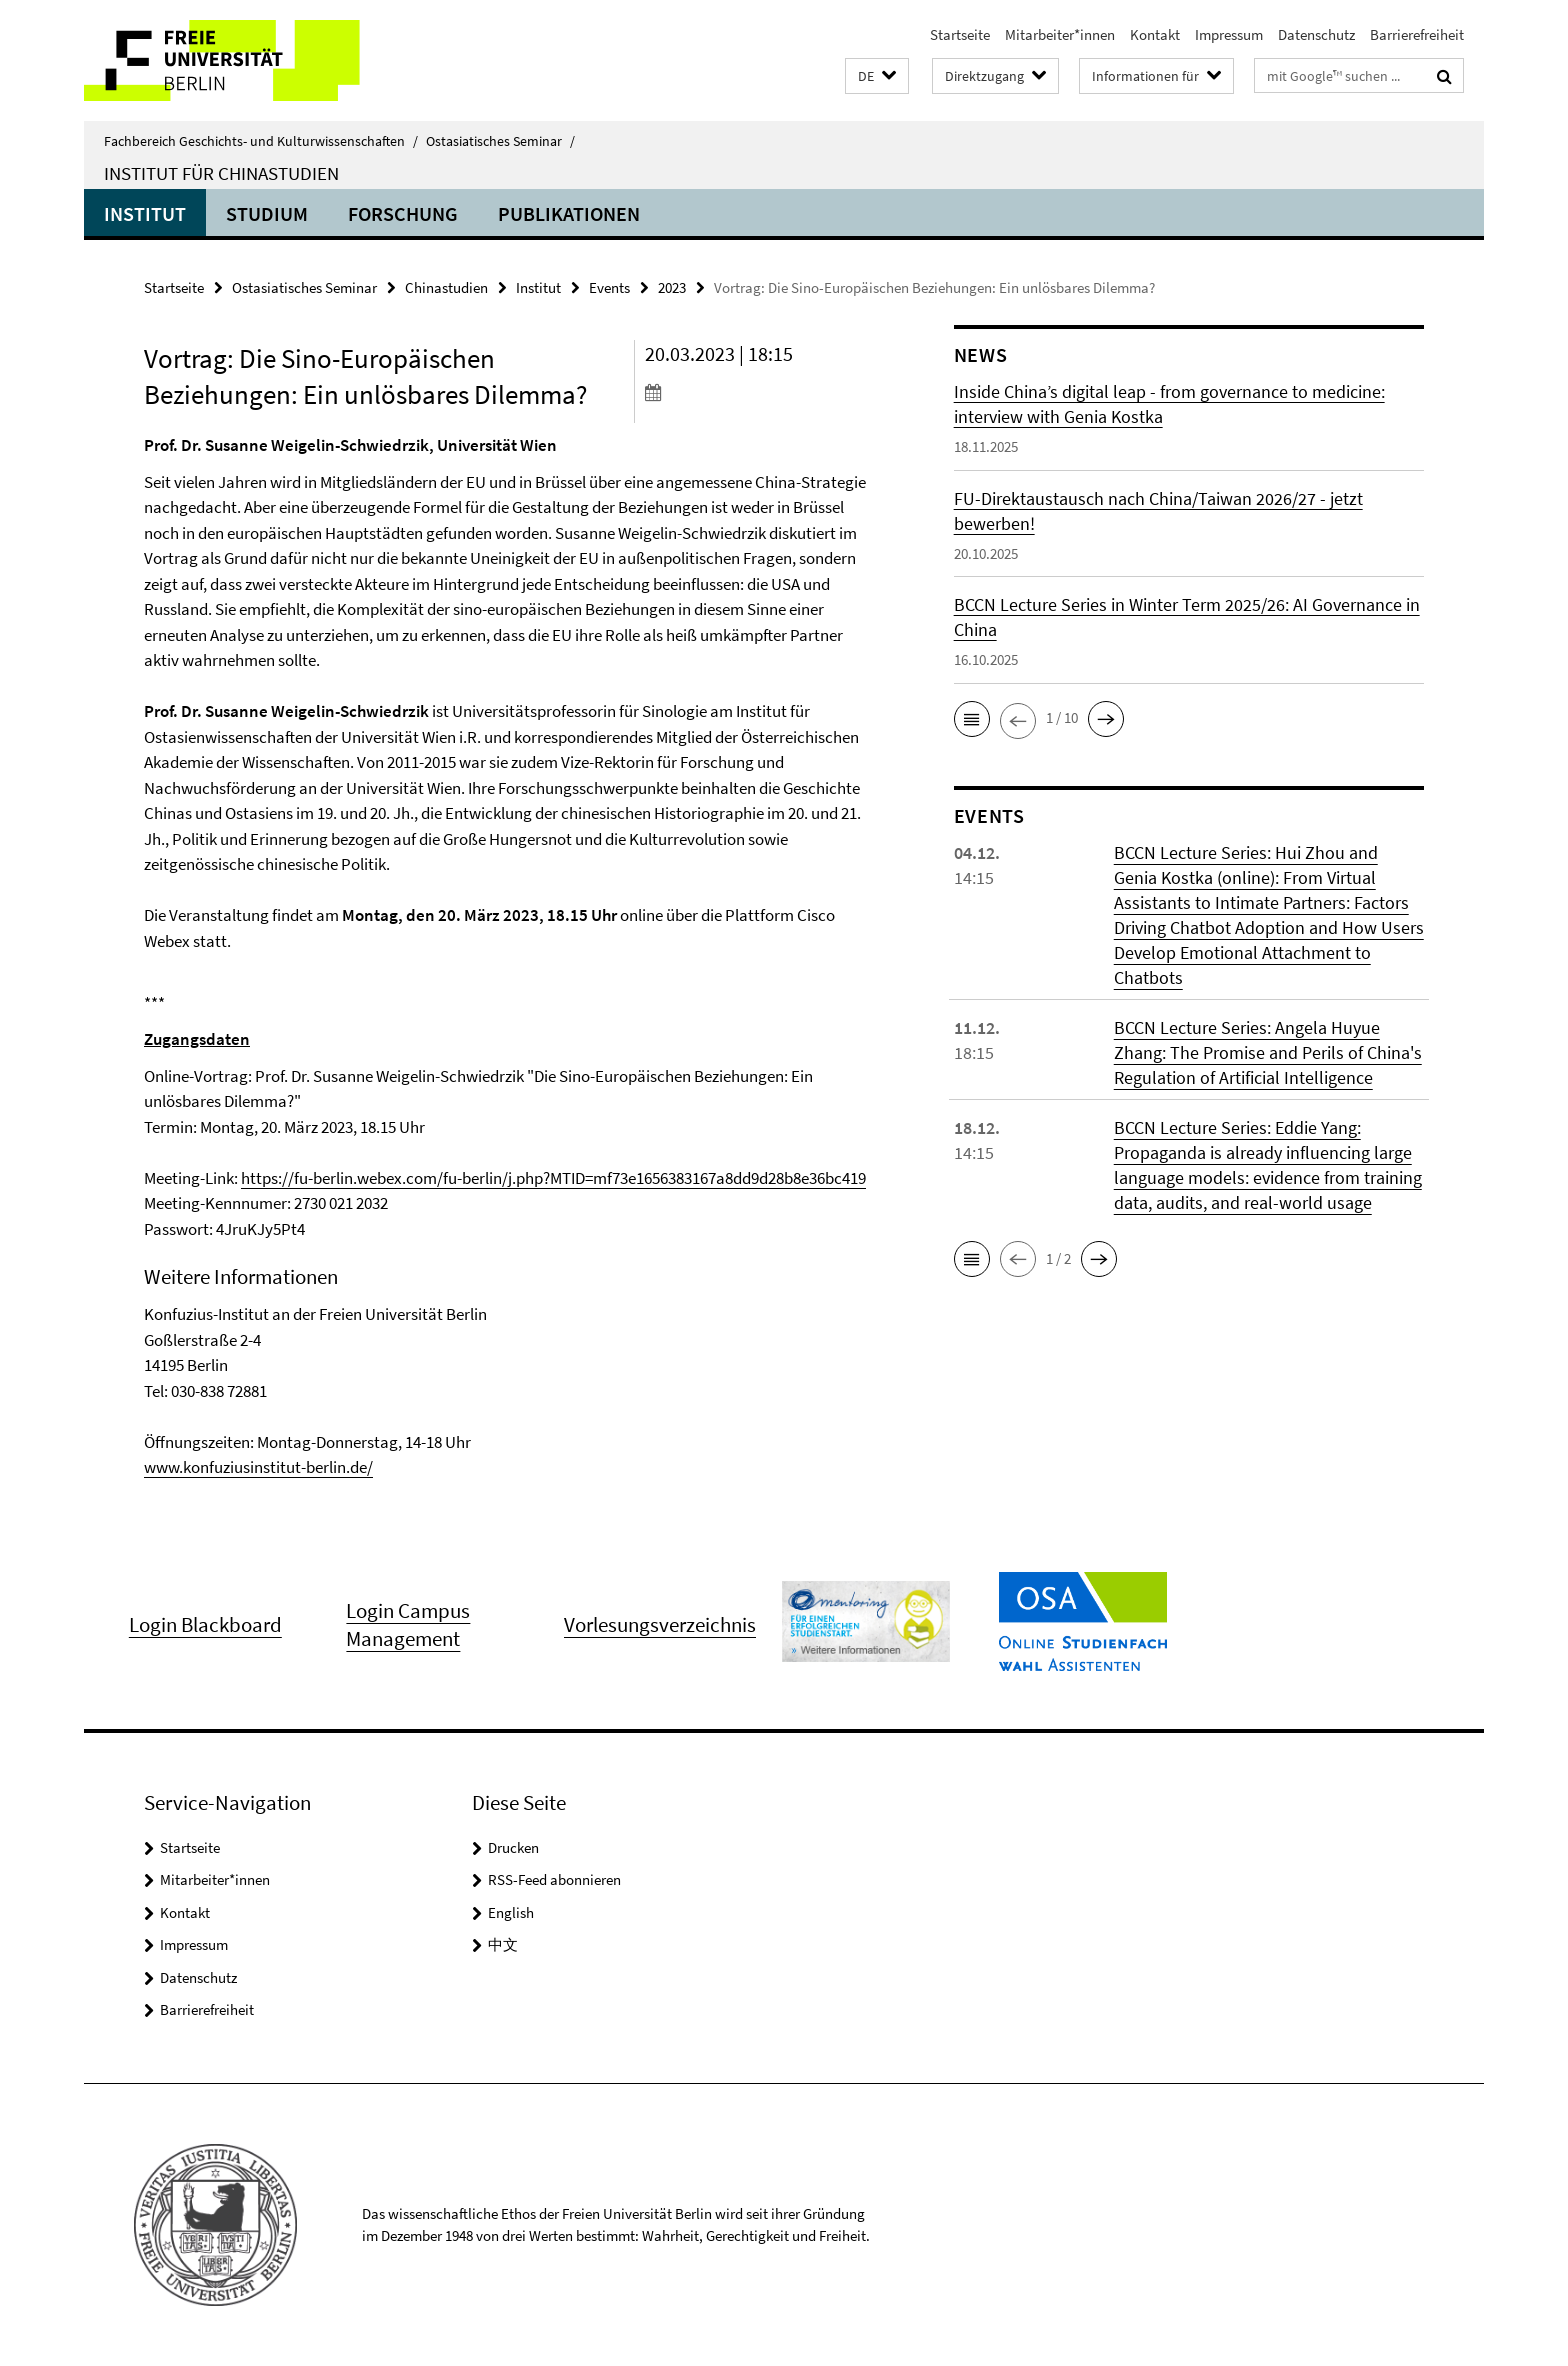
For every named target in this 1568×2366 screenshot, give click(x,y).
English (511, 1912)
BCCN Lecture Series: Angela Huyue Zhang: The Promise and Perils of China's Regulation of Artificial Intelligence (1268, 1052)
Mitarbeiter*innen (1060, 34)
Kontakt (1155, 34)
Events (609, 287)
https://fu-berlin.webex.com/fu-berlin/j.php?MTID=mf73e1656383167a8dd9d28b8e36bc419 (553, 1178)
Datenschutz (1316, 34)
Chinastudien (446, 287)
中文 (503, 1944)
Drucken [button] (513, 1847)
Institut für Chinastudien (221, 173)
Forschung (403, 213)
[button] (877, 76)
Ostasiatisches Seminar (500, 141)
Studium (267, 213)
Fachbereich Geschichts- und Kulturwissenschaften (261, 141)
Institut (145, 213)
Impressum (1229, 34)
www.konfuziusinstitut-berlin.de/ (258, 1467)
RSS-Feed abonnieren (554, 1879)
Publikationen (569, 213)
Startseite (960, 34)
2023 (672, 287)
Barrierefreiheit (1417, 34)
